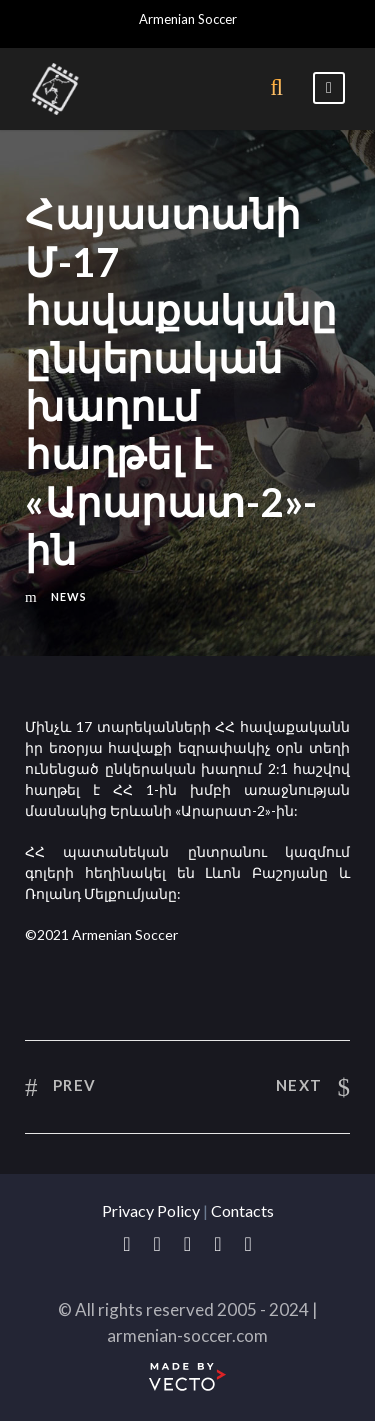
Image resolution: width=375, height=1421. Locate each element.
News (69, 596)
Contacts (242, 1210)
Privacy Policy (151, 1210)
